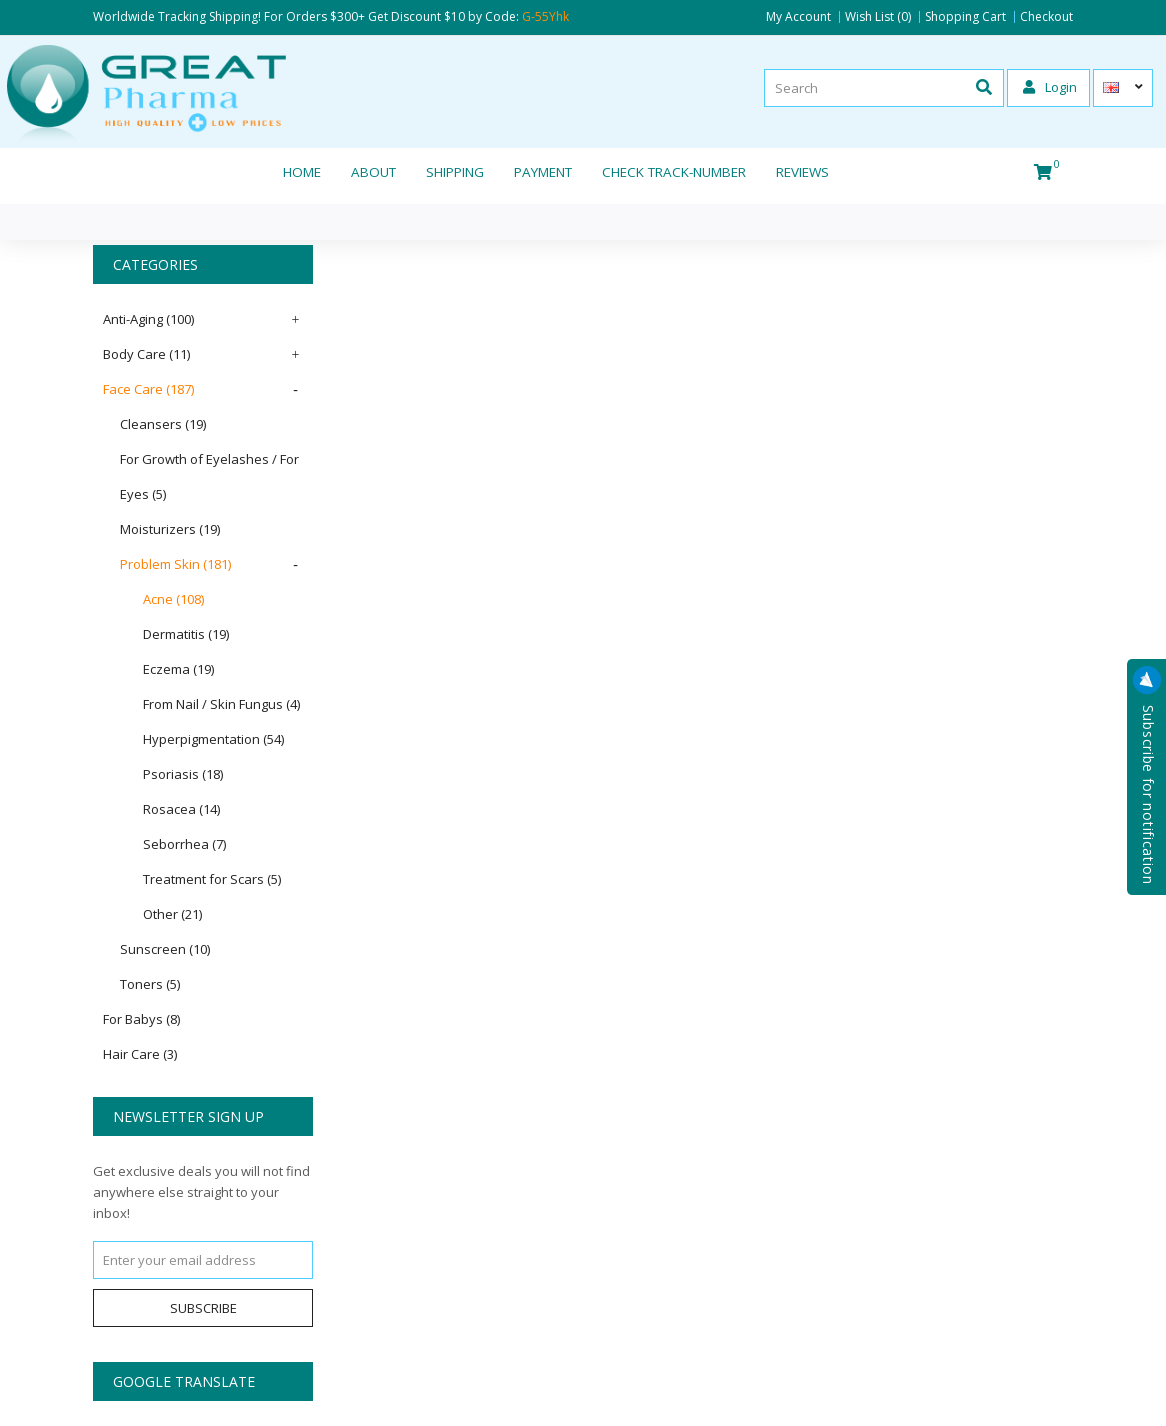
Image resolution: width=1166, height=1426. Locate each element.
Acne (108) (173, 599)
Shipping (455, 172)
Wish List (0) (878, 17)
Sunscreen (165, 949)
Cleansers (163, 424)
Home (302, 172)
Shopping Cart (965, 17)
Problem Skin (175, 564)
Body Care (146, 354)
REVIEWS (802, 172)
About (373, 172)
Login (1050, 87)
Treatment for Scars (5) (212, 879)
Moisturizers (170, 529)
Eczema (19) (178, 669)
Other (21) (172, 914)
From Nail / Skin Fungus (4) (221, 704)
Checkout (1046, 17)
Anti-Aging (148, 319)
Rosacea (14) (181, 809)
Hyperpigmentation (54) (213, 739)
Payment (543, 172)
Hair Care (140, 1054)
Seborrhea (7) (184, 844)
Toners (150, 984)
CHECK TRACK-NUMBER (674, 172)
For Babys (141, 1019)
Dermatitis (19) (186, 634)
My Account (798, 17)
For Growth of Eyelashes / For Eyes (209, 476)
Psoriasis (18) (183, 774)
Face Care (148, 389)
